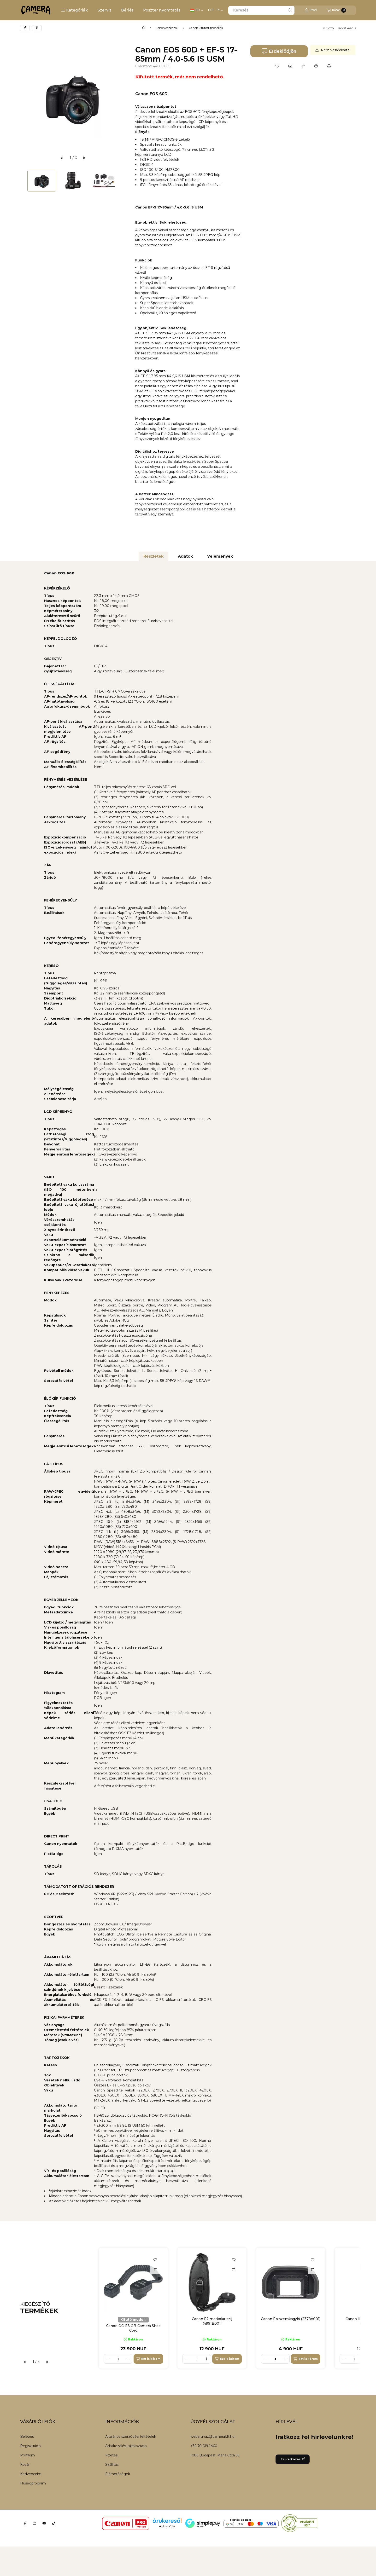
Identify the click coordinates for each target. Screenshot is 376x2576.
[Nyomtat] (329, 66)
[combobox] (261, 10)
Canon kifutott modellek (206, 28)
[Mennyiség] (117, 2358)
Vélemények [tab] (220, 556)
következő (347, 28)
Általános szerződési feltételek (130, 2436)
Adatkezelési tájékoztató (126, 2446)
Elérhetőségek (117, 2474)
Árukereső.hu (167, 2526)
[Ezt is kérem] (148, 2359)
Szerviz (105, 10)
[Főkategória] (143, 28)
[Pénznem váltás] (215, 10)
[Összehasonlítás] (303, 66)
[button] (74, 10)
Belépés (27, 2436)
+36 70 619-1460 (203, 2446)
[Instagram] (34, 2523)
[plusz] (128, 2358)
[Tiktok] (54, 2523)
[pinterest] (37, 28)
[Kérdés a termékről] (316, 66)
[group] (227, 2308)
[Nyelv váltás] (196, 10)
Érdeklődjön (279, 51)
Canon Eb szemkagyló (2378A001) (290, 2319)
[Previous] (22, 180)
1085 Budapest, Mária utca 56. (215, 2455)
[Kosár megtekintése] (336, 10)
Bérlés (127, 10)
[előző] (62, 158)
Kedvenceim (30, 2474)
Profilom (27, 2455)
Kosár (24, 2464)
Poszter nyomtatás (162, 10)
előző (328, 28)
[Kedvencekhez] (277, 66)
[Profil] (310, 10)
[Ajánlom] (290, 66)
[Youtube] (44, 2523)
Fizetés (111, 2455)
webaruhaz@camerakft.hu (212, 2436)
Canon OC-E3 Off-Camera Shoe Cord (133, 2328)
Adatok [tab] (185, 556)
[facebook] (25, 28)
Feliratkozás (293, 2459)
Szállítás (111, 2464)
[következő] (84, 158)
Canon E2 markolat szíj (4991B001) (212, 2321)
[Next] (123, 180)
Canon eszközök (166, 28)
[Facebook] (25, 2523)
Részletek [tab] (153, 556)
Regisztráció (30, 2446)
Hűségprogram (33, 2483)
